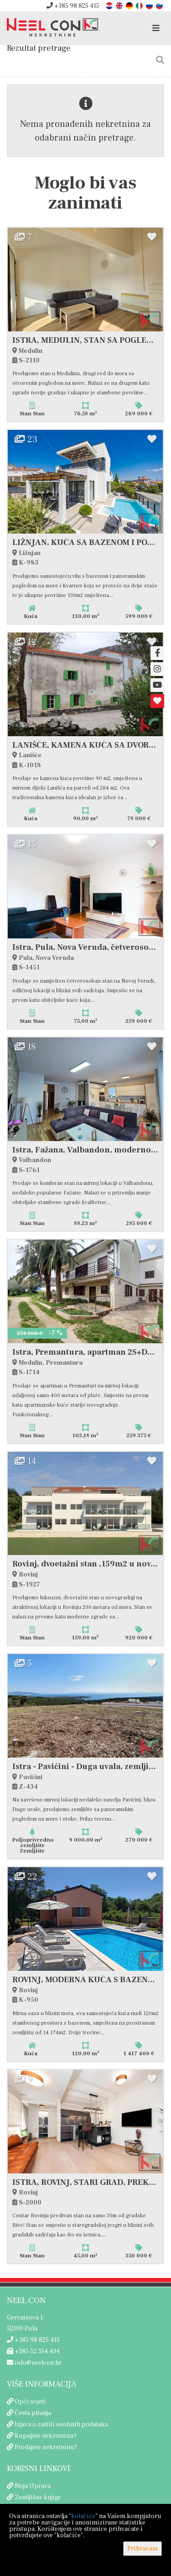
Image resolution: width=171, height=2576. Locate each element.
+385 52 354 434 (33, 2351)
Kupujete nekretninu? (46, 2436)
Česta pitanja (33, 2413)
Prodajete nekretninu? (46, 2447)
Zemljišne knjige (38, 2497)
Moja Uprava (33, 2486)
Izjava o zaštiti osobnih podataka (61, 2424)
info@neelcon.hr (34, 2363)
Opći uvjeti (30, 2402)
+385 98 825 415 (73, 6)
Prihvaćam (142, 2549)
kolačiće (83, 2516)
